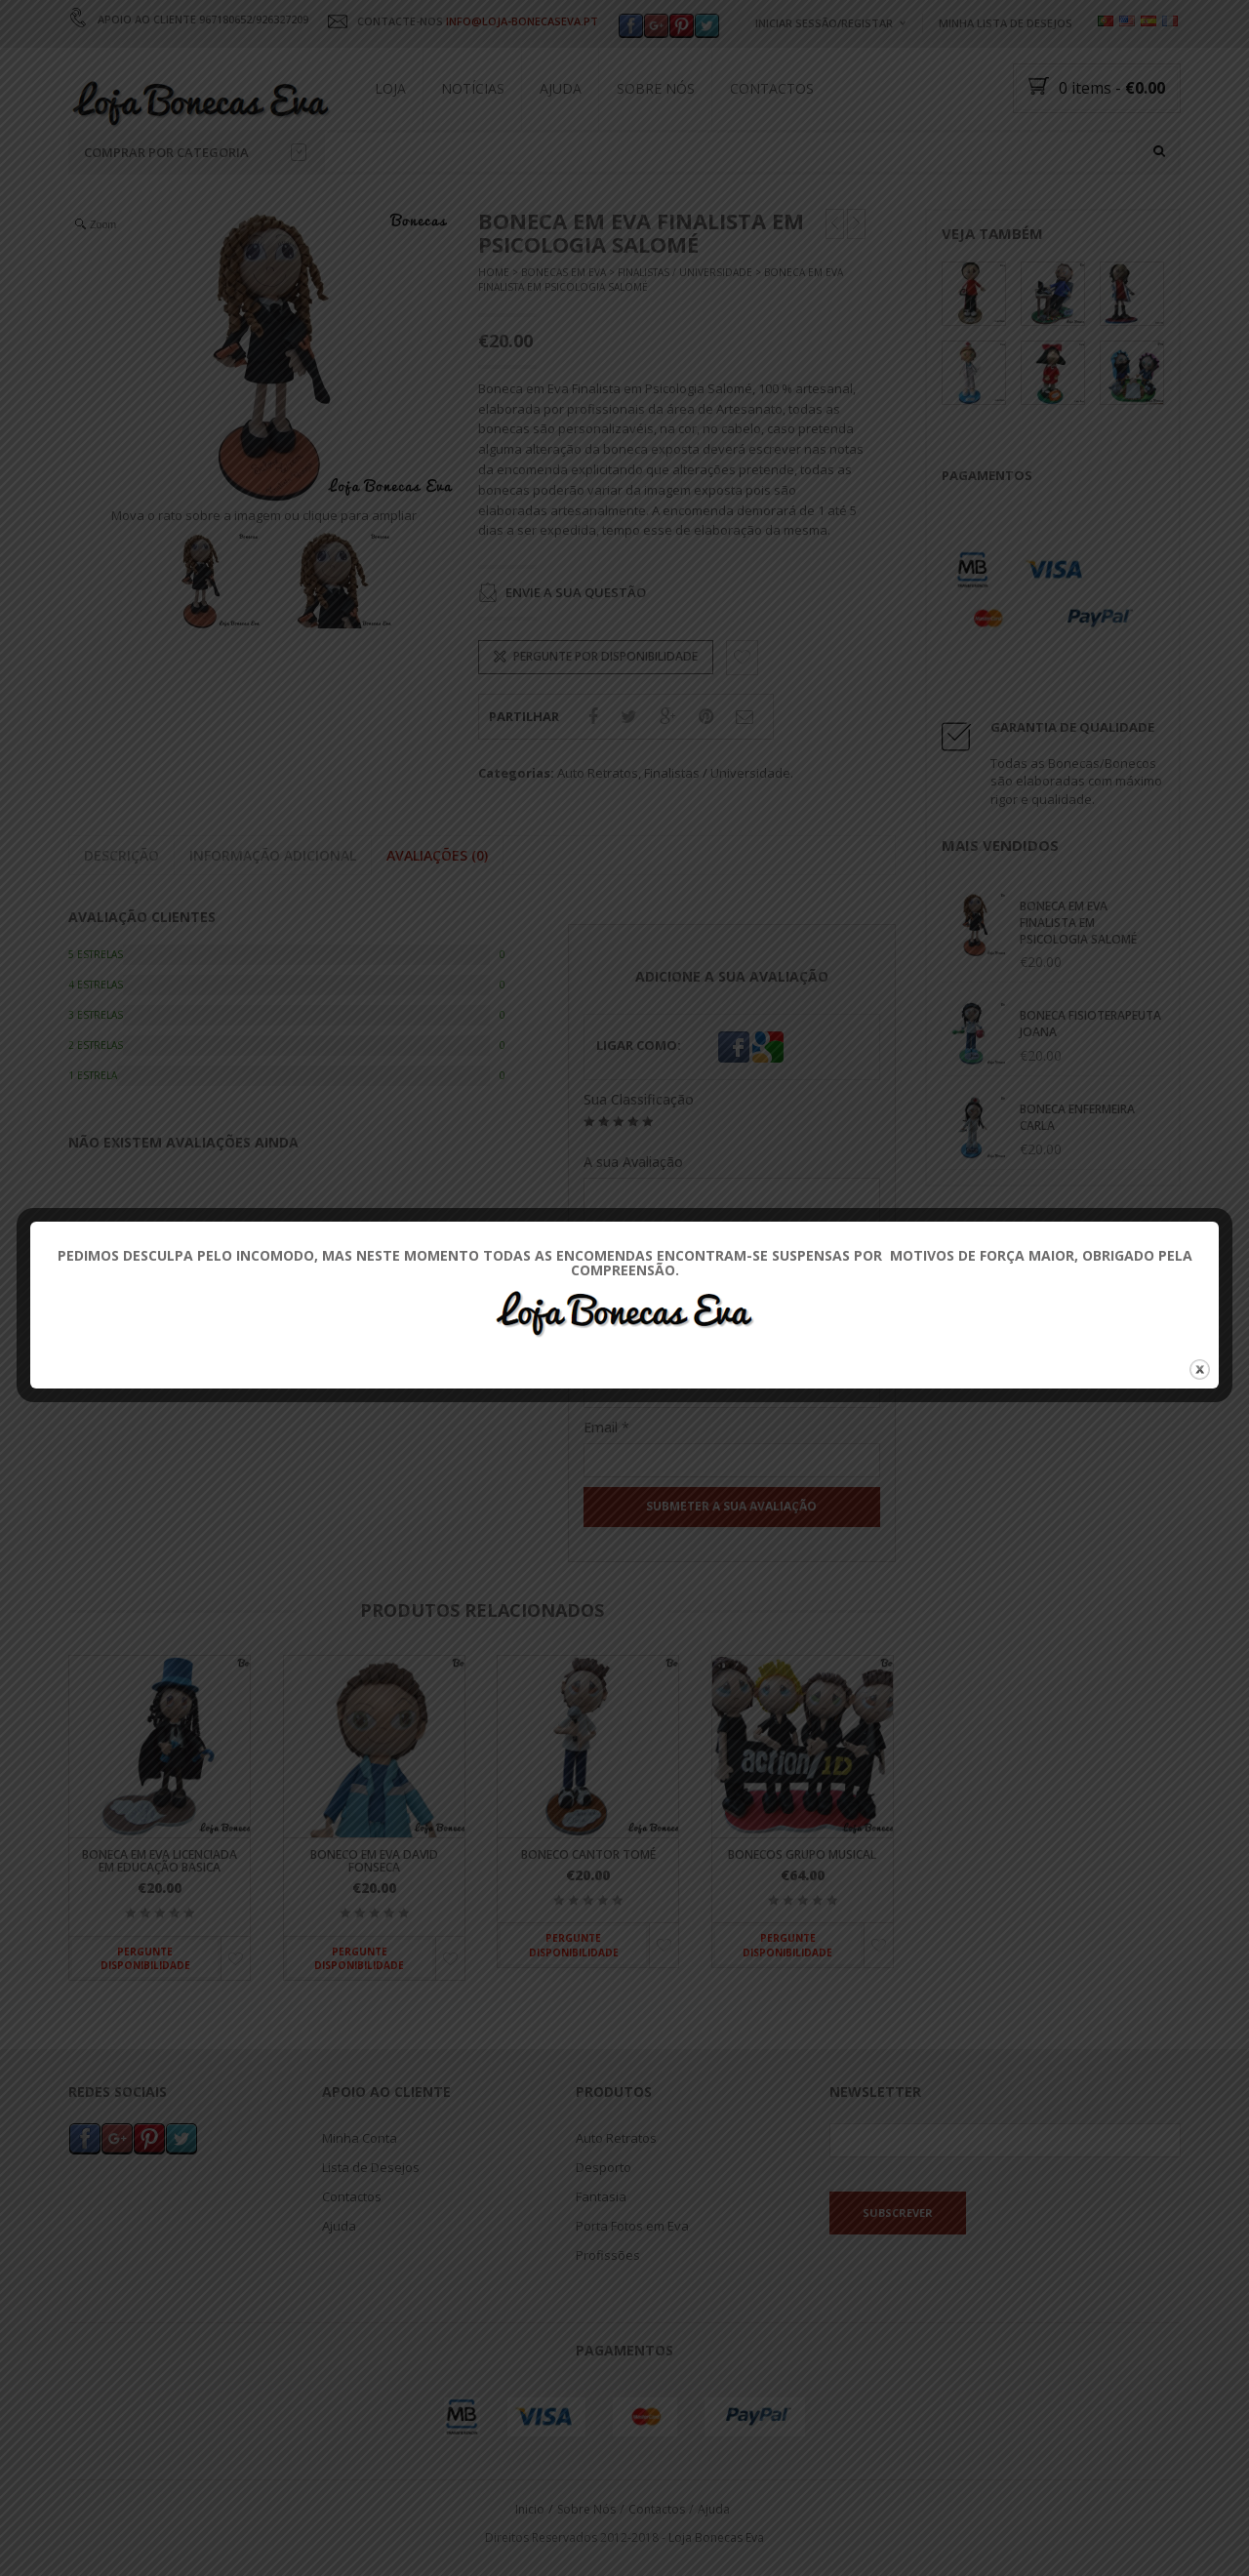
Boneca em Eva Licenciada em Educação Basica (159, 1860)
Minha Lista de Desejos (1005, 23)
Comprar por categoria (195, 152)
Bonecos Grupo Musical (802, 1854)
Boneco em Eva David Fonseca (374, 1860)
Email (606, 1427)
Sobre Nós (656, 88)
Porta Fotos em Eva (632, 2226)
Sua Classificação (639, 1099)
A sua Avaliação (633, 1161)
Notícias (472, 88)
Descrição (121, 856)
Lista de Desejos (371, 2168)
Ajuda (561, 88)
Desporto (603, 2168)
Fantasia (601, 2197)
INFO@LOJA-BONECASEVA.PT (522, 21)
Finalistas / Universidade (685, 273)
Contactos (772, 88)
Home (493, 273)
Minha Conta (359, 2139)
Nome (609, 1358)
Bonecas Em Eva (563, 273)
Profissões (608, 2256)
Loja (390, 88)
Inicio (529, 2509)
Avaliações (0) (437, 856)
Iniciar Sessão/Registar (824, 23)
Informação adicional (272, 856)
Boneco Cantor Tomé (588, 1854)
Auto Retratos (597, 773)
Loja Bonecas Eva (716, 2537)
